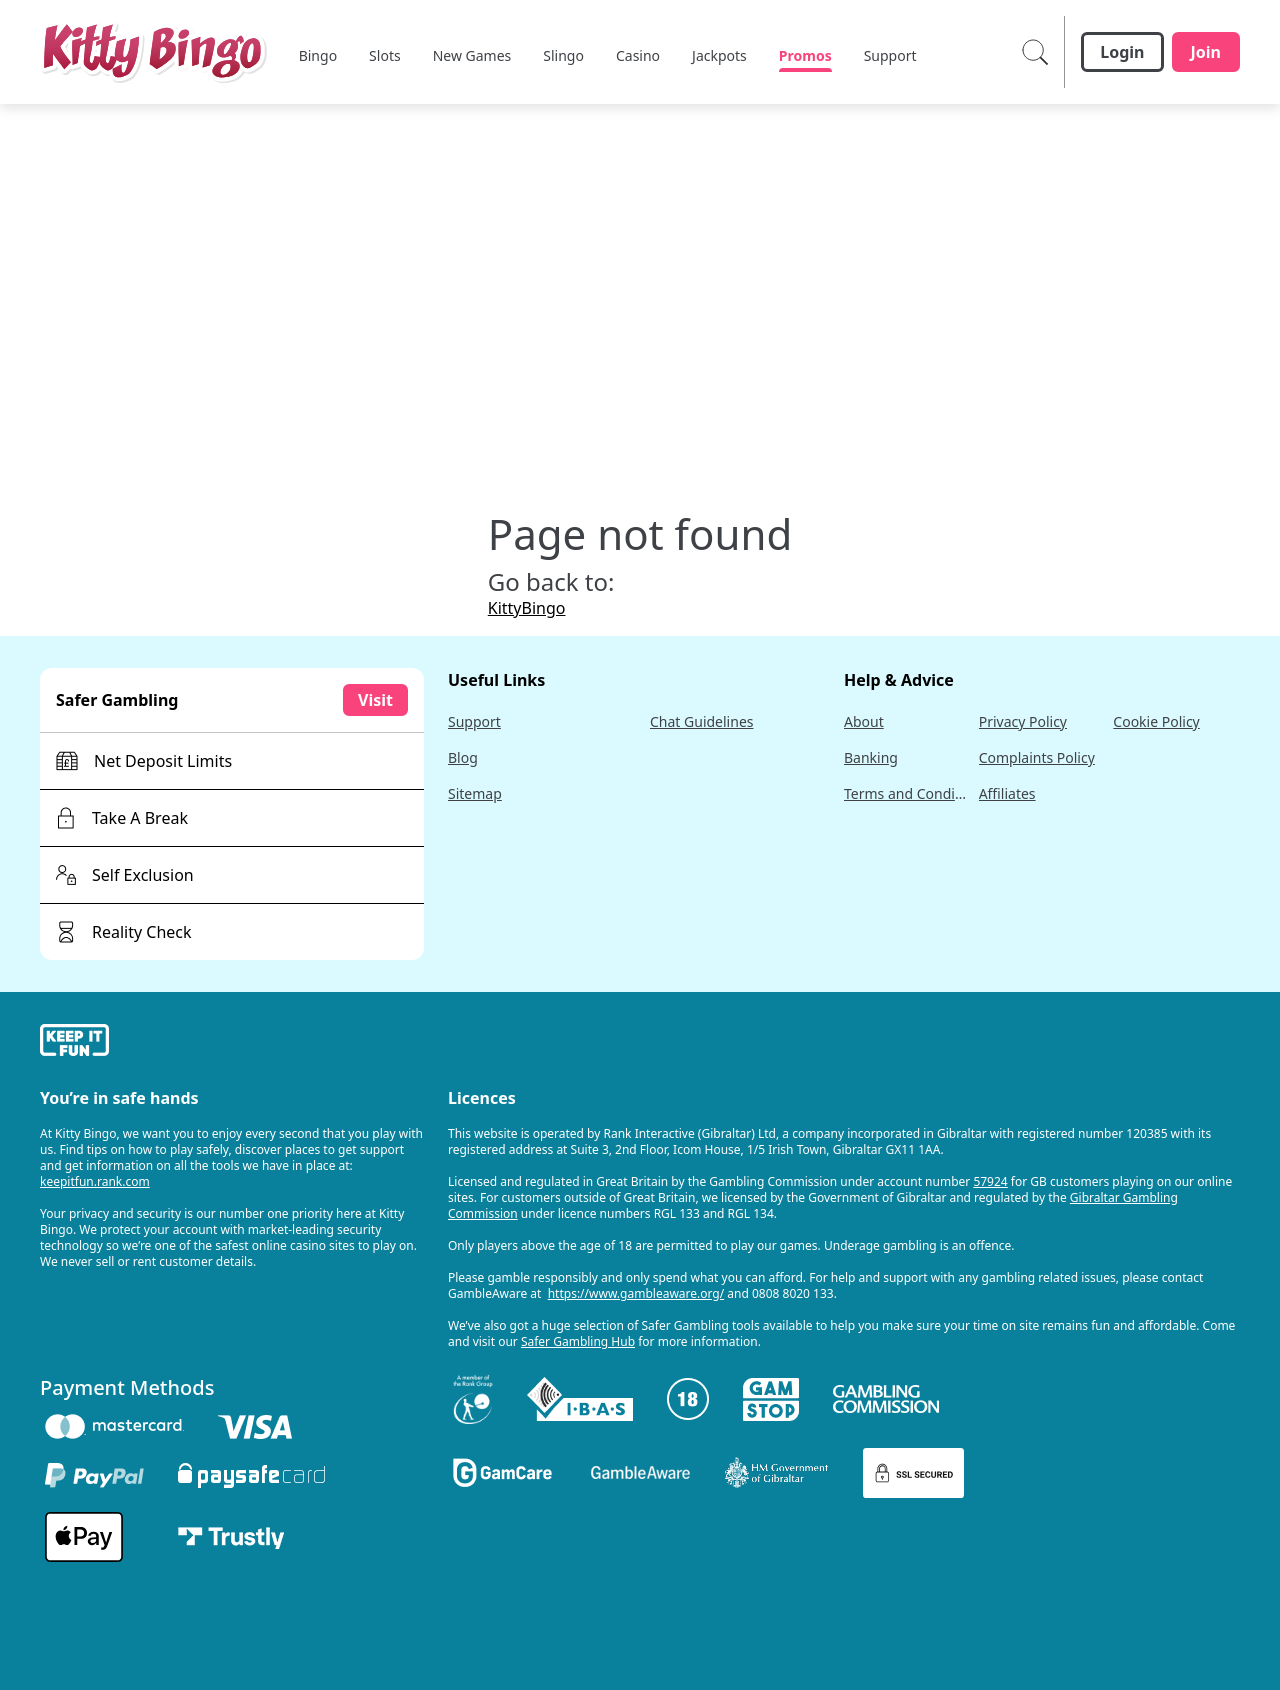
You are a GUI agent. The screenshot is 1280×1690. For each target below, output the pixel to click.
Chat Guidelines (702, 721)
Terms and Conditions (907, 793)
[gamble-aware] (232, 1043)
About (864, 721)
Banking (871, 757)
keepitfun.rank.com (95, 1181)
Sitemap (475, 793)
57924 (990, 1181)
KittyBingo (527, 608)
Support (474, 721)
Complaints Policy (1037, 757)
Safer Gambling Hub (578, 1341)
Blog (463, 757)
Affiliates (1007, 793)
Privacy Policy (1023, 721)
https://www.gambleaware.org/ (636, 1293)
